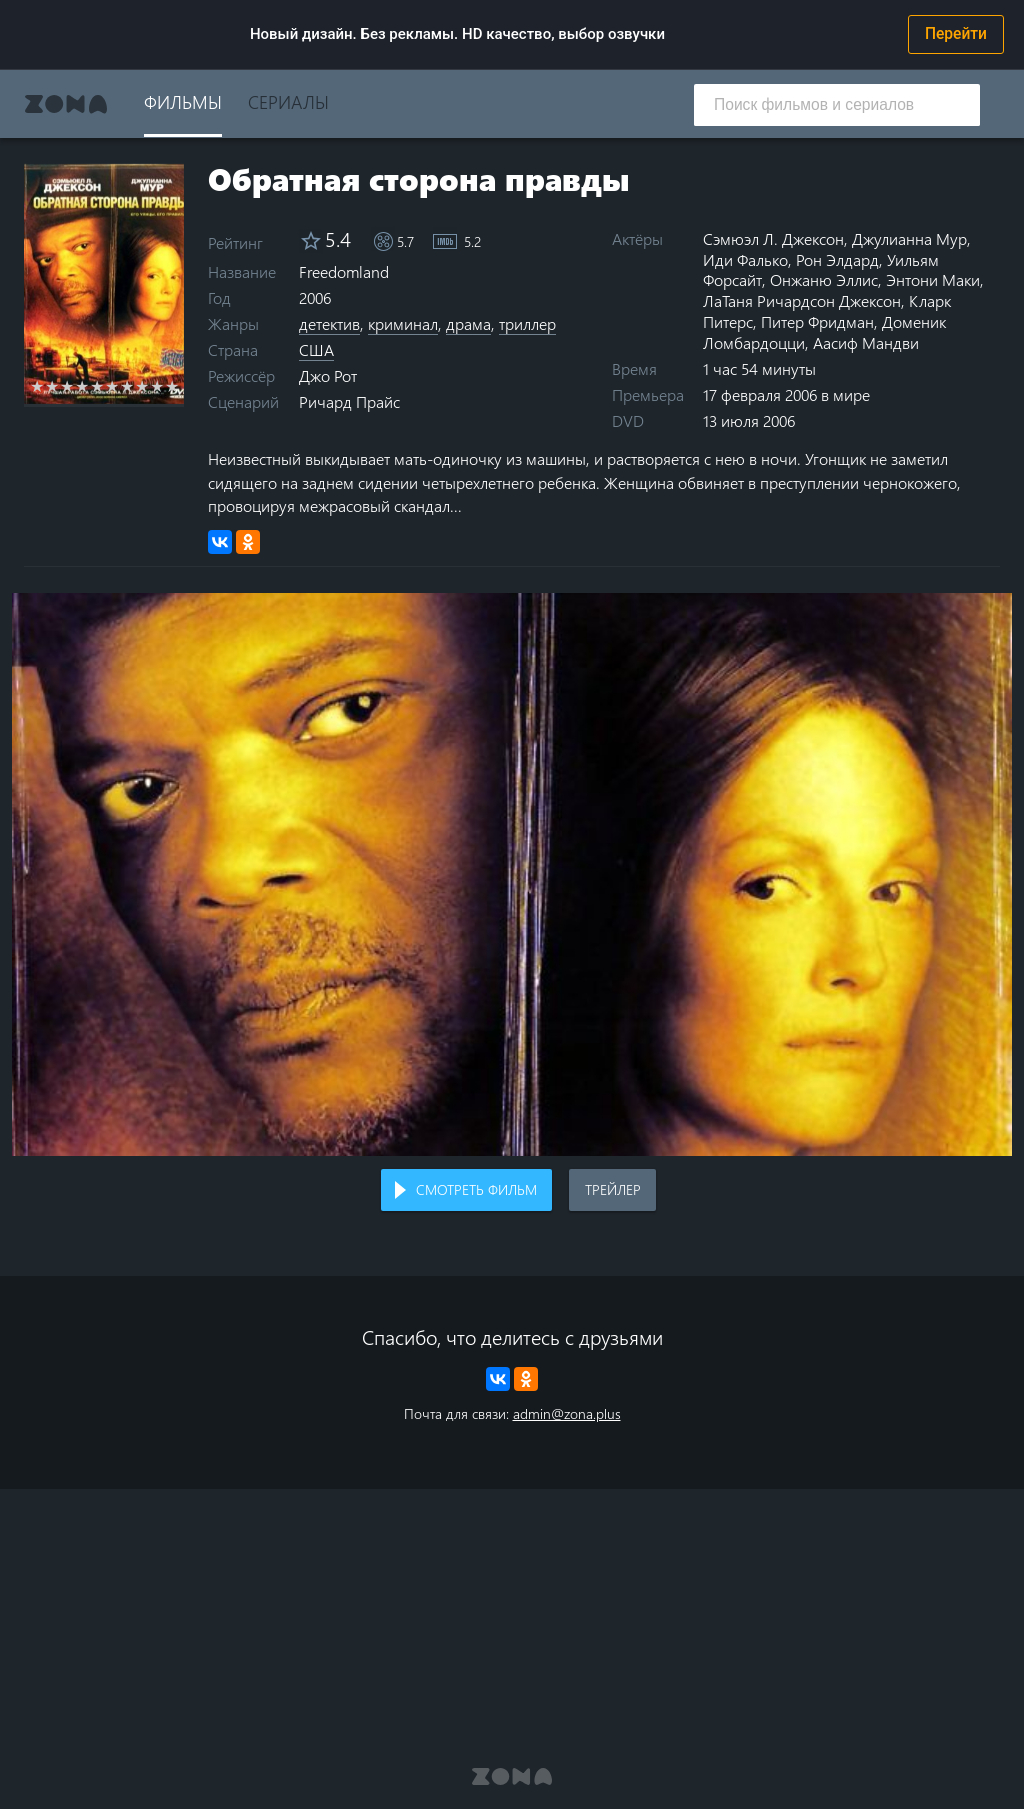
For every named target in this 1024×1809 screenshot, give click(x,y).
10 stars (172, 386)
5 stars (97, 386)
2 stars (52, 386)
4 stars (82, 386)
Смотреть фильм (476, 1189)
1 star (37, 386)
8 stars (142, 386)
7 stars (127, 386)
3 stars (67, 386)
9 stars (157, 386)
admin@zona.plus (567, 1413)
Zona (66, 104)
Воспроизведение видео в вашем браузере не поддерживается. (512, 874)
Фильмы (183, 101)
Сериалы (288, 101)
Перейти (956, 34)
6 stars (112, 386)
